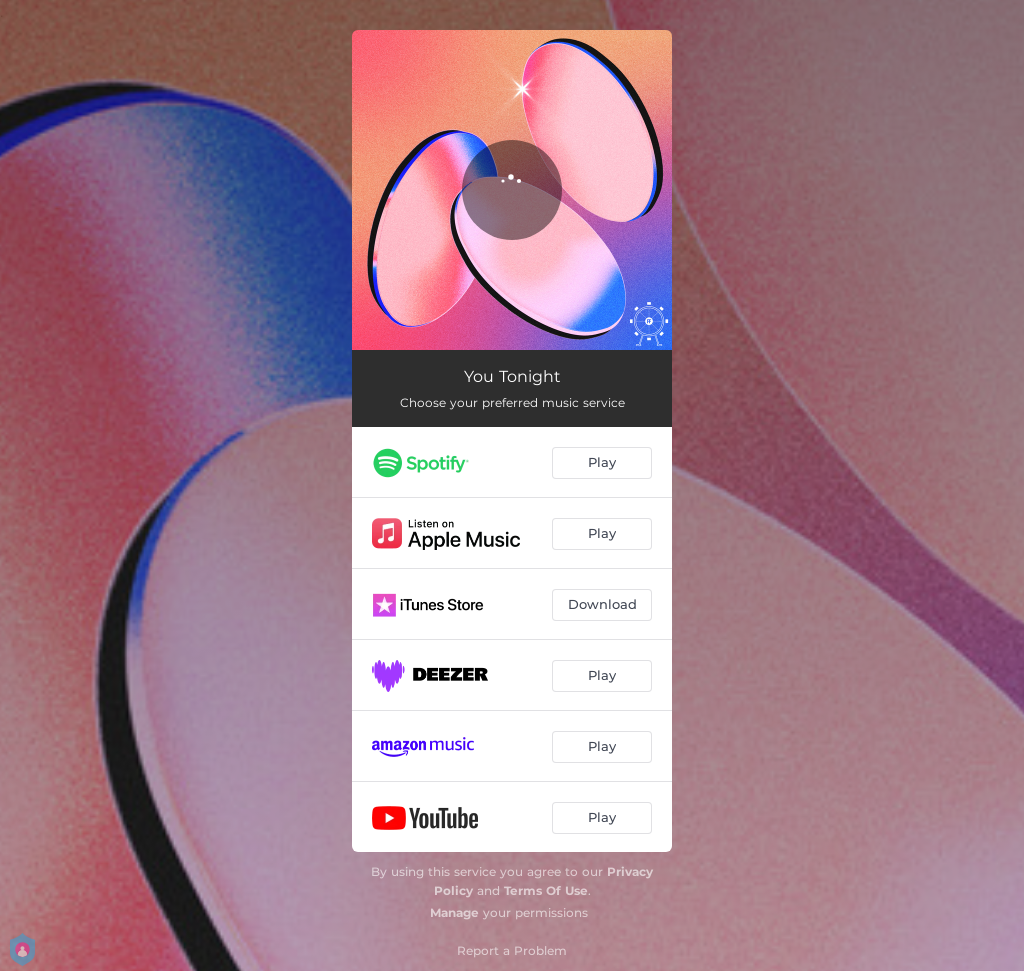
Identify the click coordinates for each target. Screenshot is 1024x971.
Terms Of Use (546, 890)
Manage (454, 912)
